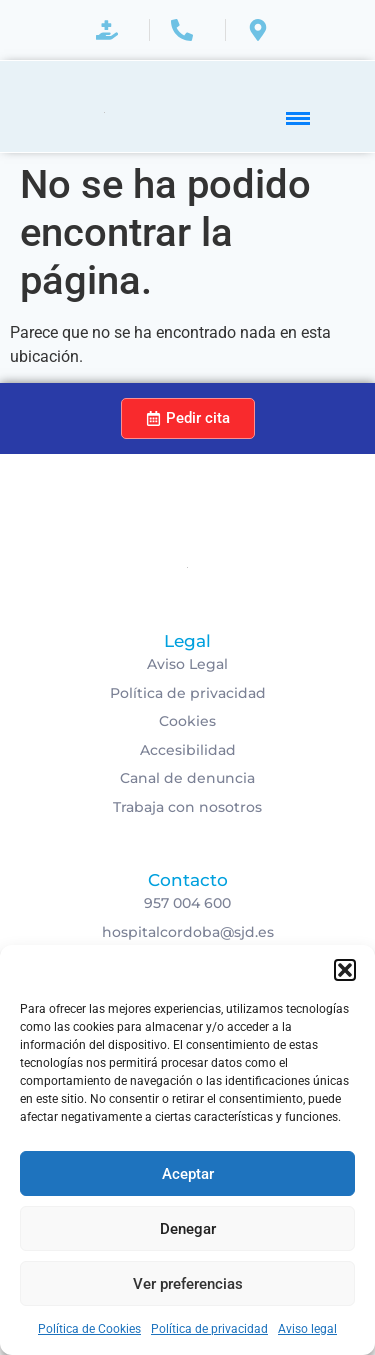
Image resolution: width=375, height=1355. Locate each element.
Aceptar (188, 1174)
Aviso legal (307, 1329)
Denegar (188, 1229)
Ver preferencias (188, 1284)
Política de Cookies (89, 1329)
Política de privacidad (209, 1329)
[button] (345, 970)
